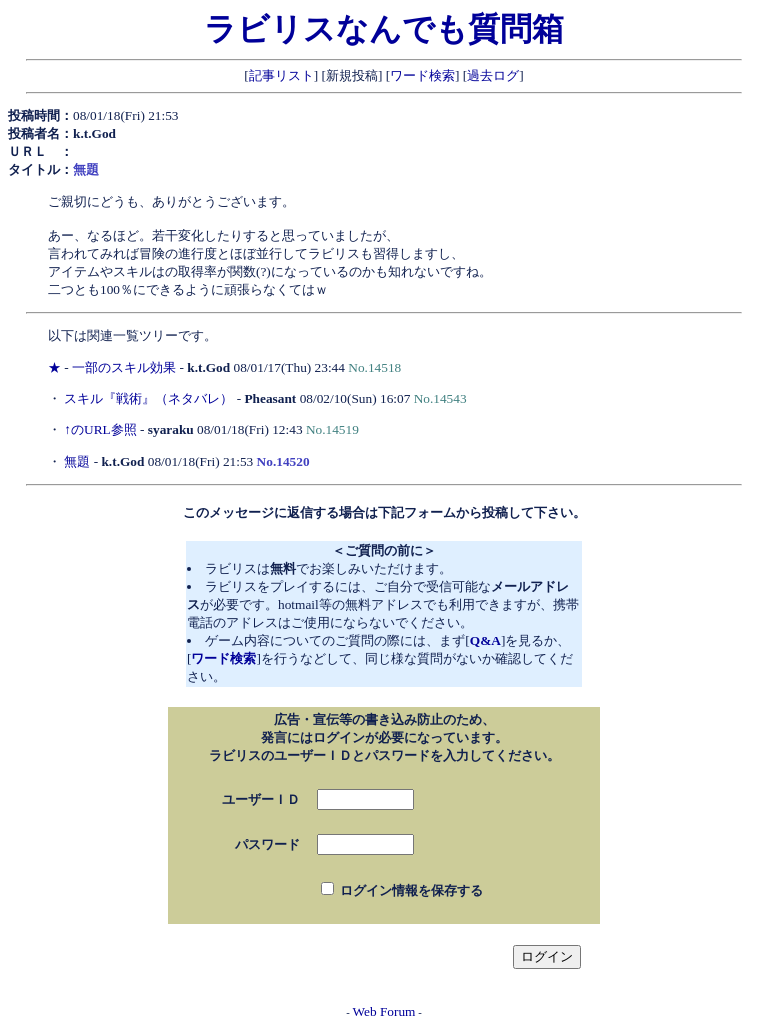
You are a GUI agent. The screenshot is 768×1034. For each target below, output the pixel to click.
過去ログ (493, 75)
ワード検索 (422, 75)
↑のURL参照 (100, 429)
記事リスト (281, 75)
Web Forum (384, 1011)
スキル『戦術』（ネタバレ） (148, 398)
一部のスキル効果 (124, 367)
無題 (77, 461)
